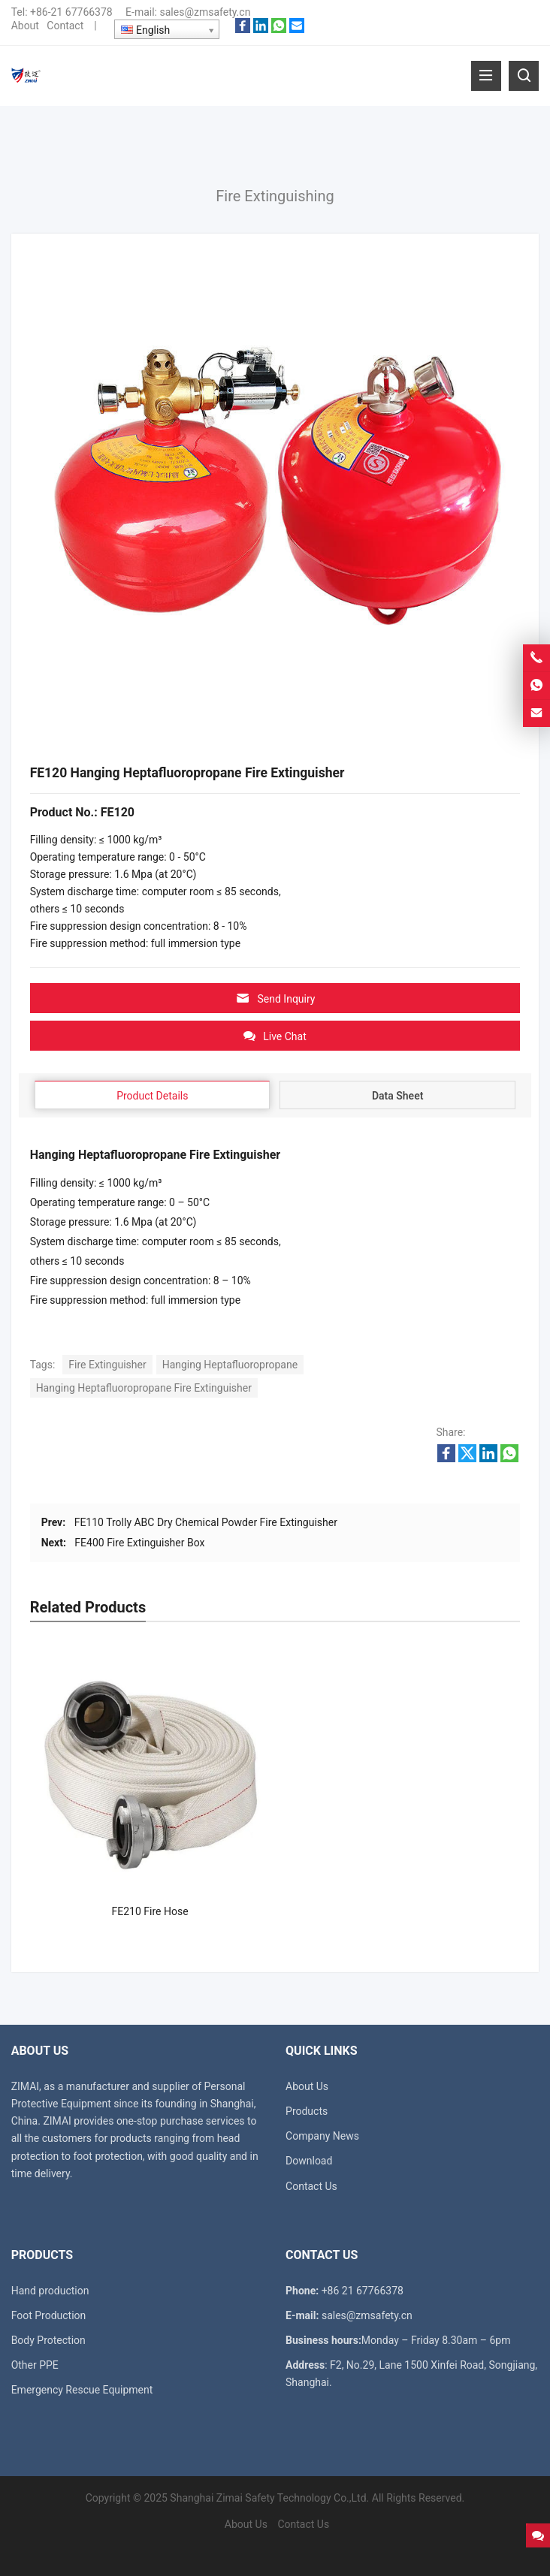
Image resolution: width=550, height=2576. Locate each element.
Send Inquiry (275, 998)
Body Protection (48, 2340)
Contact (65, 26)
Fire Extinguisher (107, 1365)
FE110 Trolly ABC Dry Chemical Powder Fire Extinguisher (205, 1522)
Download (309, 2161)
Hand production (50, 2291)
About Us (307, 2086)
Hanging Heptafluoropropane (230, 1365)
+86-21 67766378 (71, 12)
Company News (322, 2136)
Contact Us (311, 2186)
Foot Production (48, 2315)
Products (307, 2111)
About (25, 26)
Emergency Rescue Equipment (82, 2390)
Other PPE (35, 2365)
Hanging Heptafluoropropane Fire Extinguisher (144, 1388)
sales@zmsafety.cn (204, 12)
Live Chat (275, 1036)
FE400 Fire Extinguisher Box (139, 1543)
